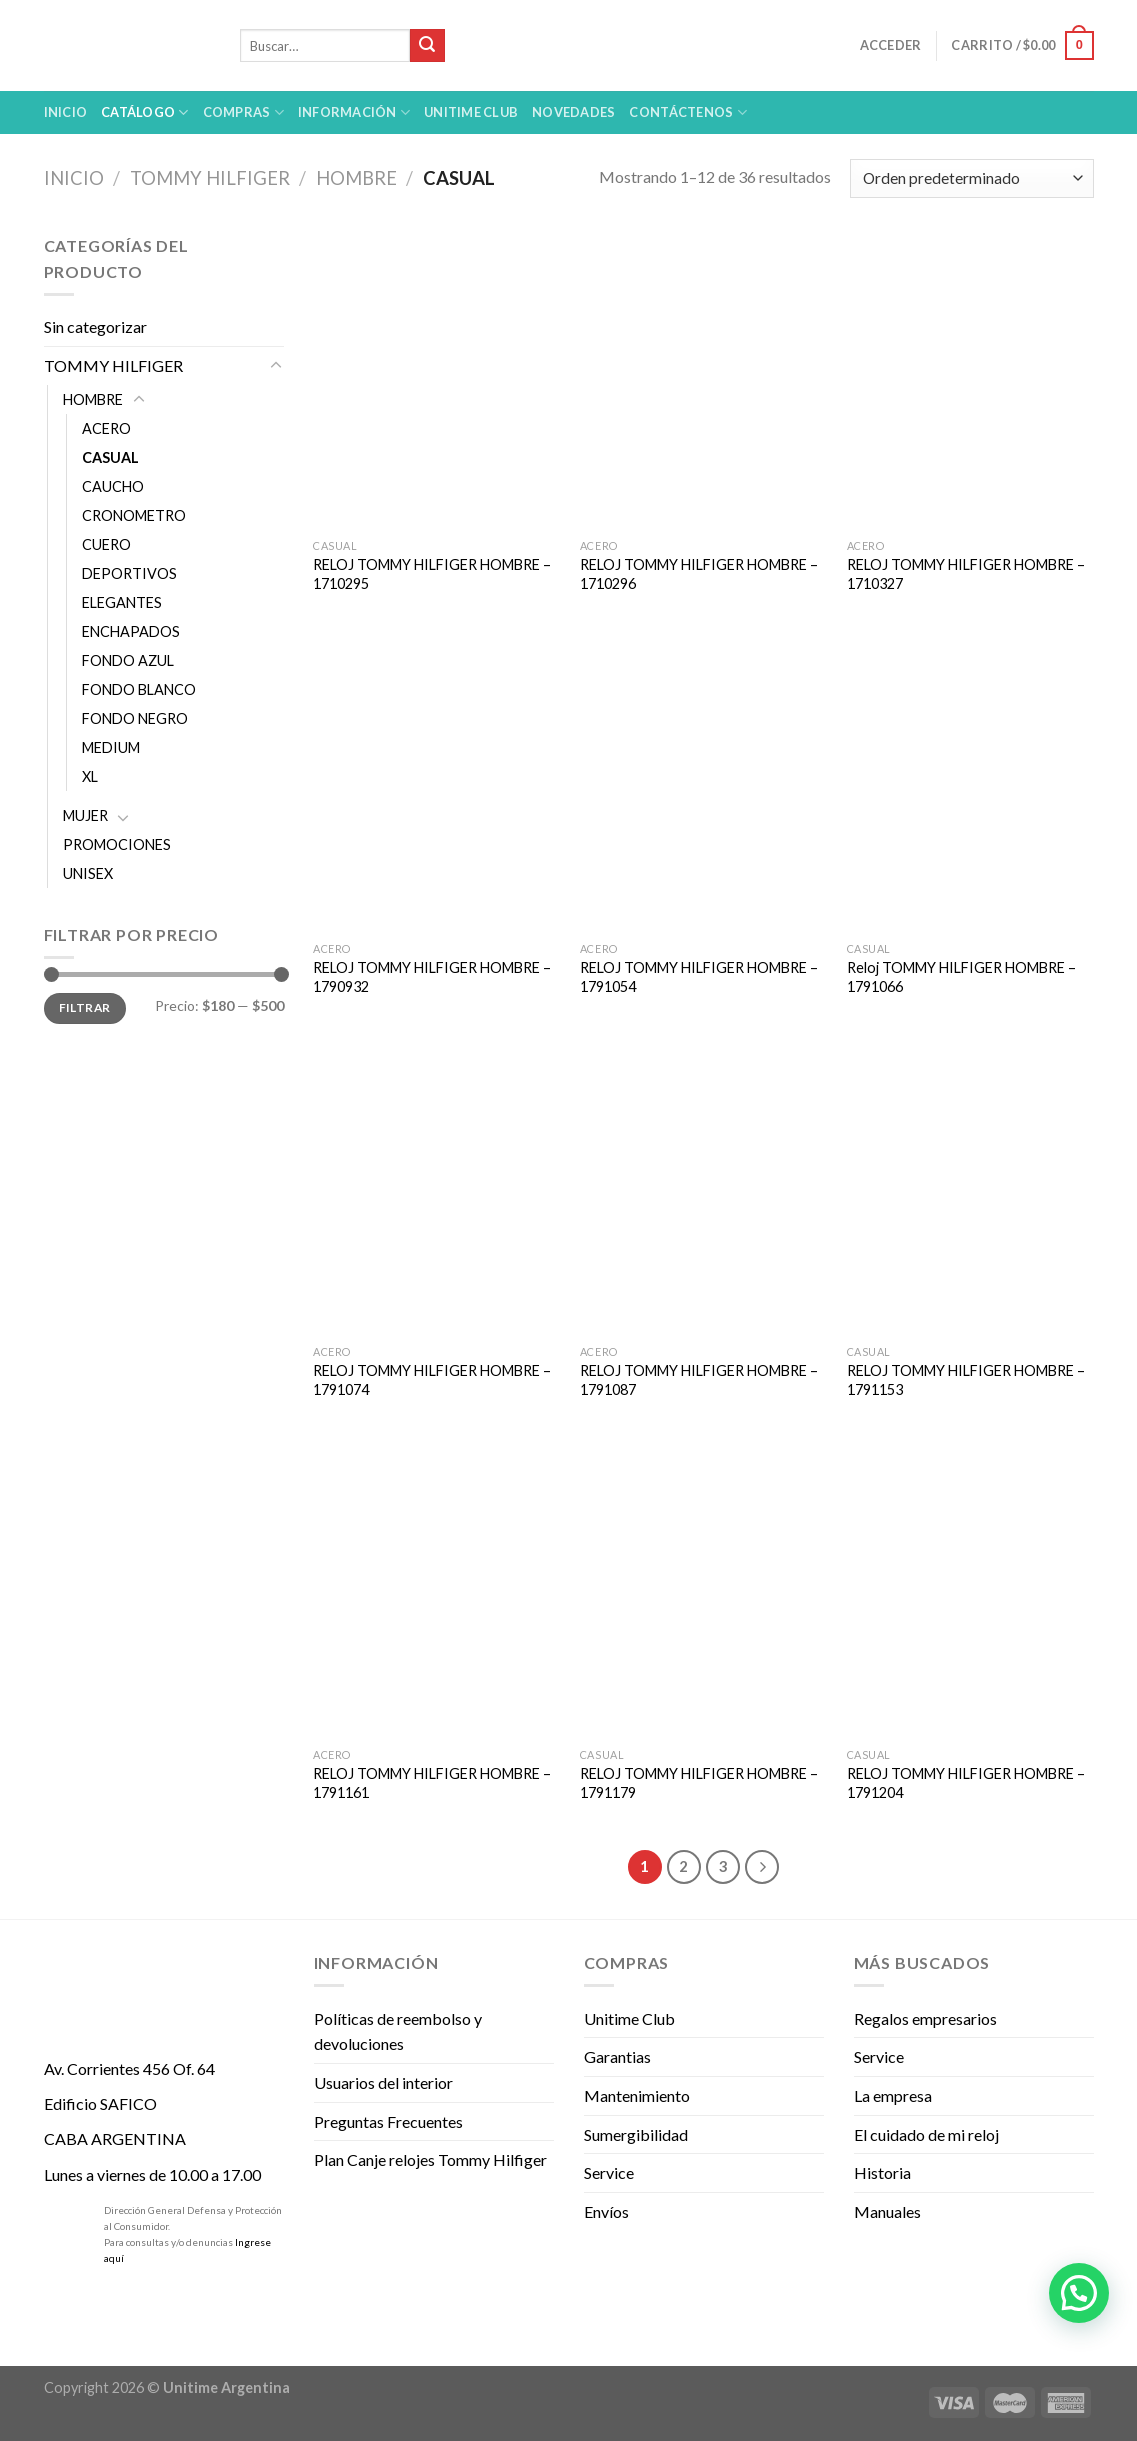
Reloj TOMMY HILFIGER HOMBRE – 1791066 (961, 977)
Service (609, 2172)
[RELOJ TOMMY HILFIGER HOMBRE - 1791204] (970, 1590)
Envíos (606, 2211)
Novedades (573, 112)
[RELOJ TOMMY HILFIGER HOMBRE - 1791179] (703, 1590)
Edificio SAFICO (100, 2103)
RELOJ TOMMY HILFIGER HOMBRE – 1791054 (699, 977)
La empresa (893, 2095)
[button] (1079, 2293)
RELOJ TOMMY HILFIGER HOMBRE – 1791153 (966, 1380)
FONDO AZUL (128, 660)
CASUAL (110, 457)
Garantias (617, 2056)
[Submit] (427, 46)
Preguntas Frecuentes (388, 2121)
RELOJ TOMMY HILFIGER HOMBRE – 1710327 (966, 574)
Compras (243, 112)
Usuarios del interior (383, 2082)
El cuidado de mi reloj (926, 2134)
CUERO (106, 544)
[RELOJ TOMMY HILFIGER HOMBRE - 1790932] (436, 784)
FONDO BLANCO (139, 689)
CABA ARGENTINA (115, 2138)
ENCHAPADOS (131, 631)
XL (90, 776)
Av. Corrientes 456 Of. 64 (129, 2068)
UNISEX (88, 873)
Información (354, 112)
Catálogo (145, 112)
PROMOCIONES (117, 844)
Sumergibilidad (636, 2134)
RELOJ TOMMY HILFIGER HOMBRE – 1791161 (432, 1783)
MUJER (85, 815)
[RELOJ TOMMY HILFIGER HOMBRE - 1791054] (703, 784)
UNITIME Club (471, 112)
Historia (882, 2172)
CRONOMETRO (134, 515)
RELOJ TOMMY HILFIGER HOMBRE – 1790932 (432, 977)
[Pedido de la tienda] (971, 178)
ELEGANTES (122, 602)
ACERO (106, 428)
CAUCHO (113, 486)
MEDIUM (111, 747)
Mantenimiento (637, 2095)
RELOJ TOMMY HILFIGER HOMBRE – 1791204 (966, 1783)
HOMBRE (356, 178)
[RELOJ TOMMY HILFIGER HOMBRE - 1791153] (970, 1187)
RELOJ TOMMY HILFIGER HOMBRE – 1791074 (432, 1380)
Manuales (887, 2211)
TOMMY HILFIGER (210, 178)
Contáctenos (687, 112)
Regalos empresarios (925, 2018)
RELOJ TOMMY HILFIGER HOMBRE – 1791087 (699, 1380)
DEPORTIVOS (129, 573)
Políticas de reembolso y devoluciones (398, 2031)
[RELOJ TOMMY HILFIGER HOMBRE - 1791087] (703, 1187)
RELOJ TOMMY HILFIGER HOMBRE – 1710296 (699, 574)
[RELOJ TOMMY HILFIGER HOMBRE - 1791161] (436, 1590)
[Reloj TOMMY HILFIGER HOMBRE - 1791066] (970, 784)
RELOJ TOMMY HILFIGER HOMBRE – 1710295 (432, 574)
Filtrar (85, 1007)
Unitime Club (629, 2018)
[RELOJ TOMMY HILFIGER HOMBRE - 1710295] (436, 381)
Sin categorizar (95, 326)
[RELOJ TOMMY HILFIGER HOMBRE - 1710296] (703, 381)
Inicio (66, 112)
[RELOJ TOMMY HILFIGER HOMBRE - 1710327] (970, 381)
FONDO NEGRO (135, 718)
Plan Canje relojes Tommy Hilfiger (430, 2159)
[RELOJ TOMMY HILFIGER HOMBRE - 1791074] (436, 1187)
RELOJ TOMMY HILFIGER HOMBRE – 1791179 (699, 1783)
